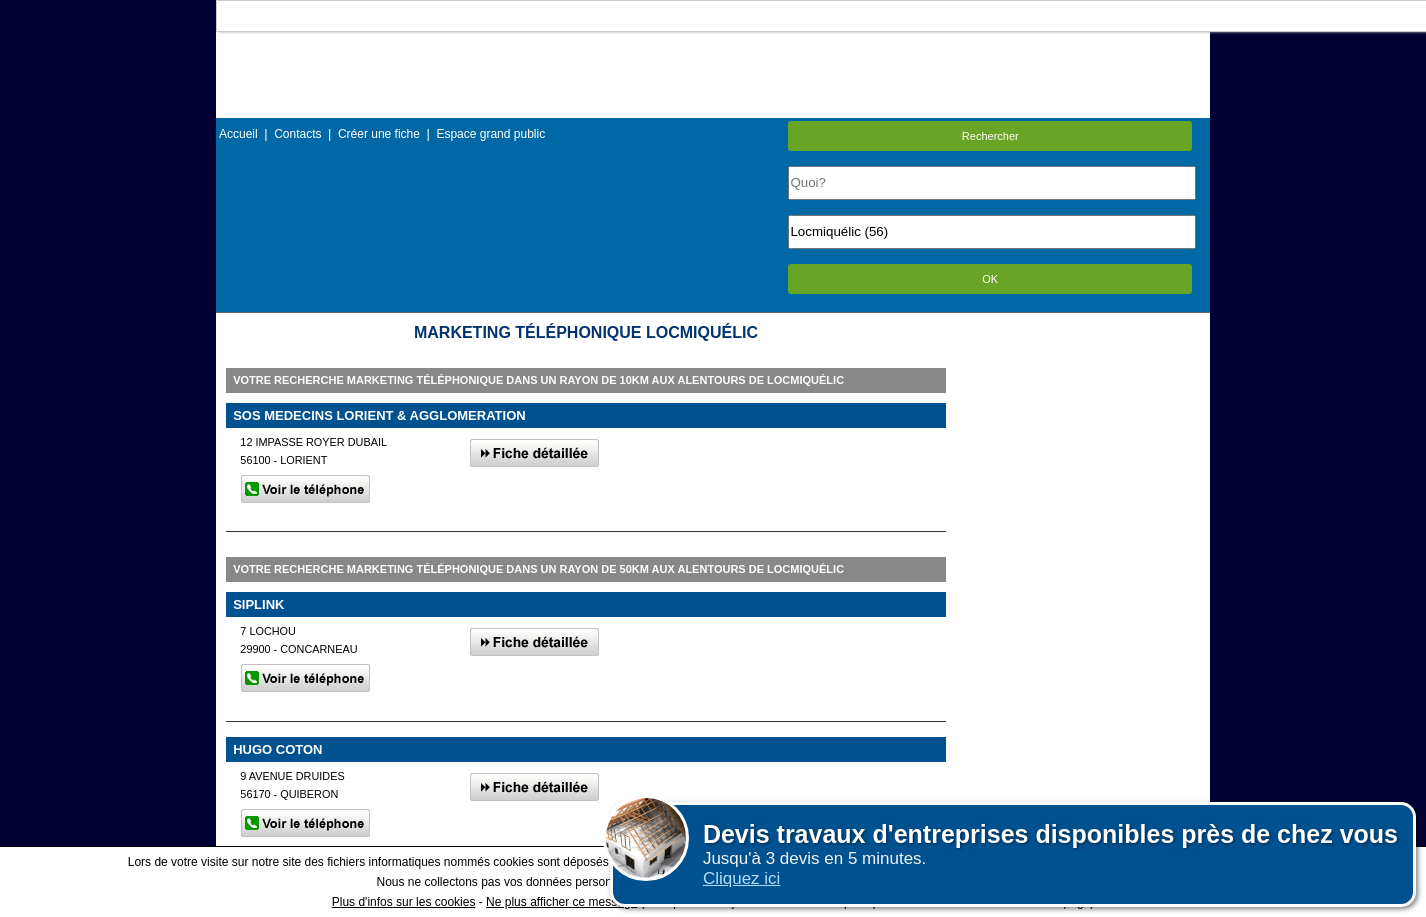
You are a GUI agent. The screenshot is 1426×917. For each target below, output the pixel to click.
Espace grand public (490, 134)
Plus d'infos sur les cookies (404, 902)
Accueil (238, 134)
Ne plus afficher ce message (561, 902)
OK (990, 279)
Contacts (297, 134)
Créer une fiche (379, 134)
